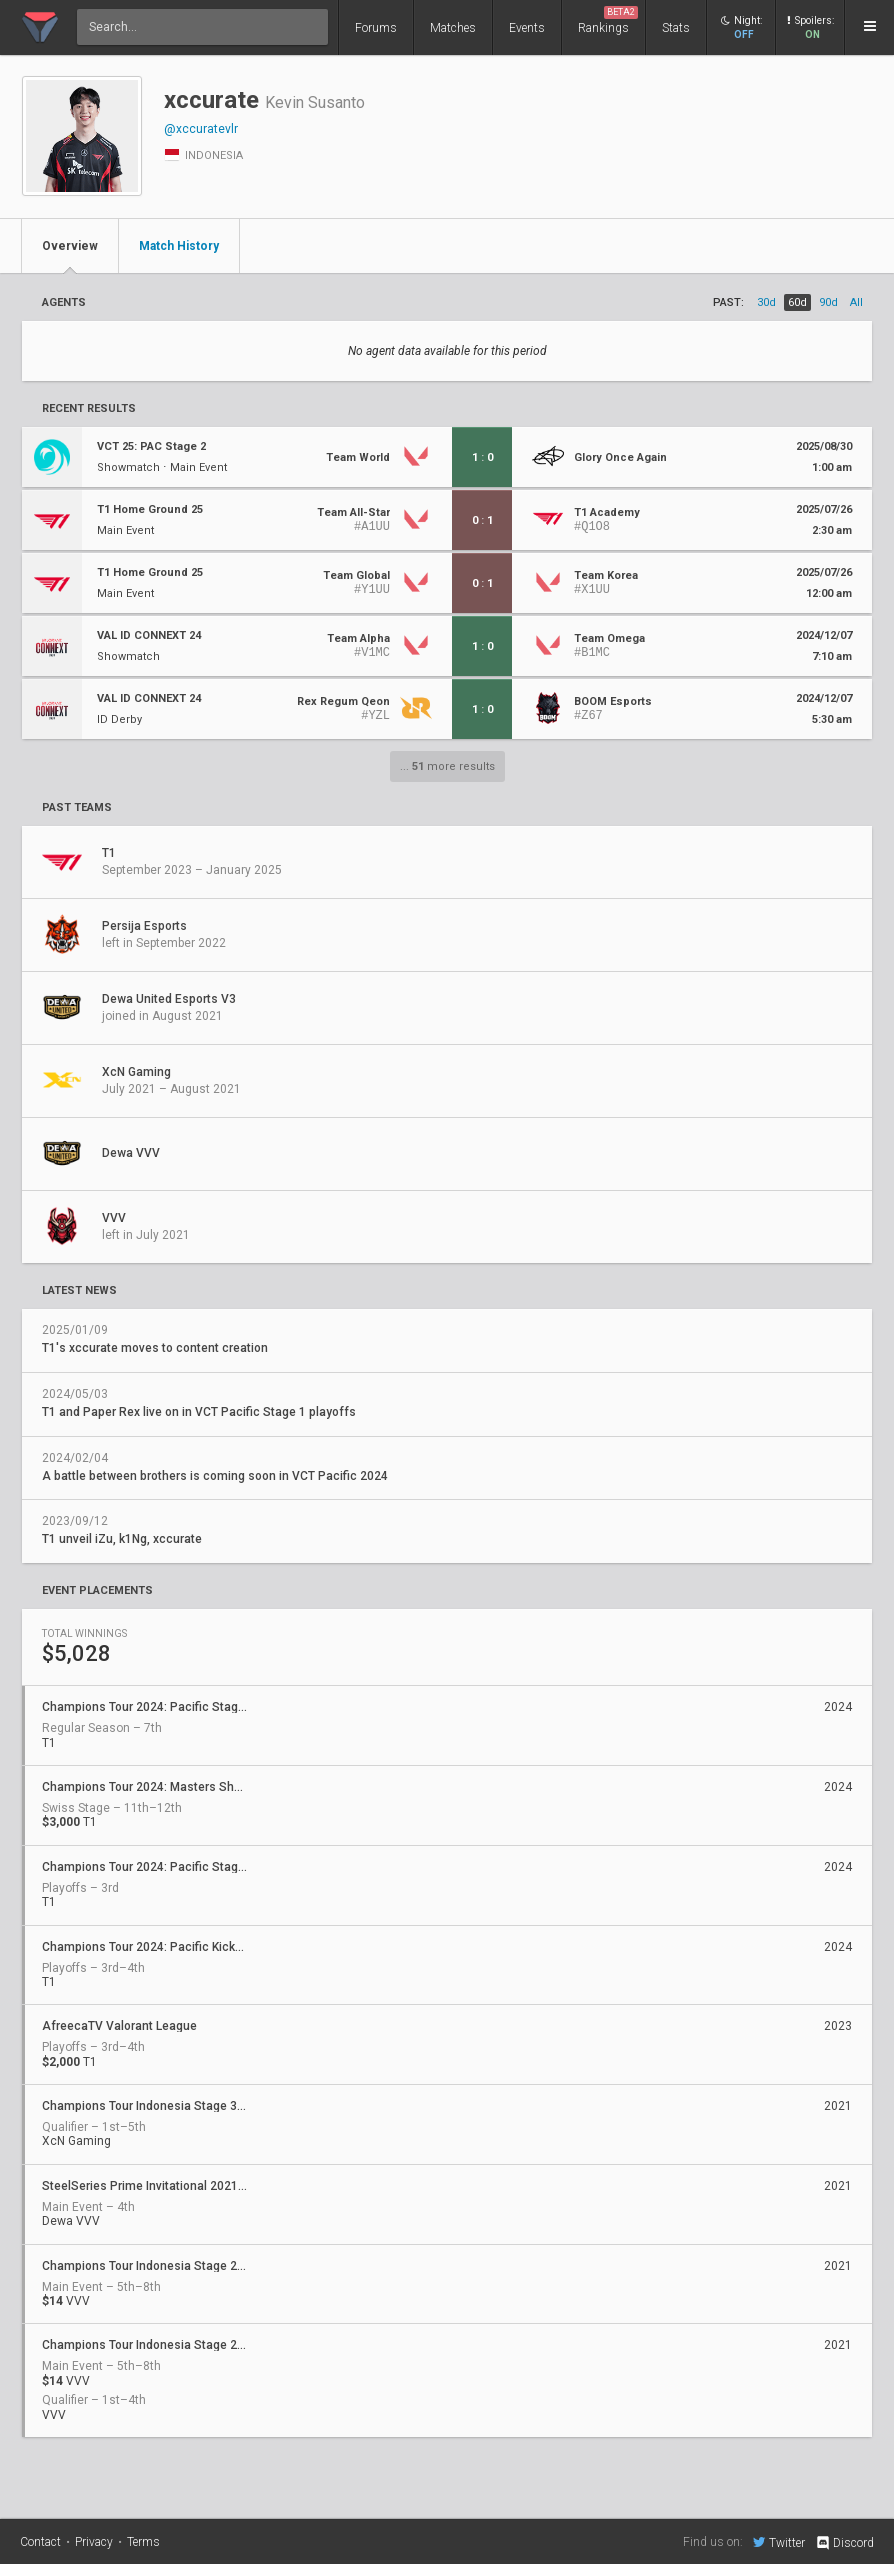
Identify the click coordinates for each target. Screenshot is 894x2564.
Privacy (94, 2542)
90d (828, 302)
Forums (376, 28)
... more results (447, 766)
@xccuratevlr (201, 129)
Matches (453, 28)
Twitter (779, 2542)
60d (797, 302)
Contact (40, 2542)
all (856, 302)
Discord (844, 2543)
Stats (676, 28)
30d (766, 302)
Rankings (608, 20)
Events (527, 28)
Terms (143, 2542)
